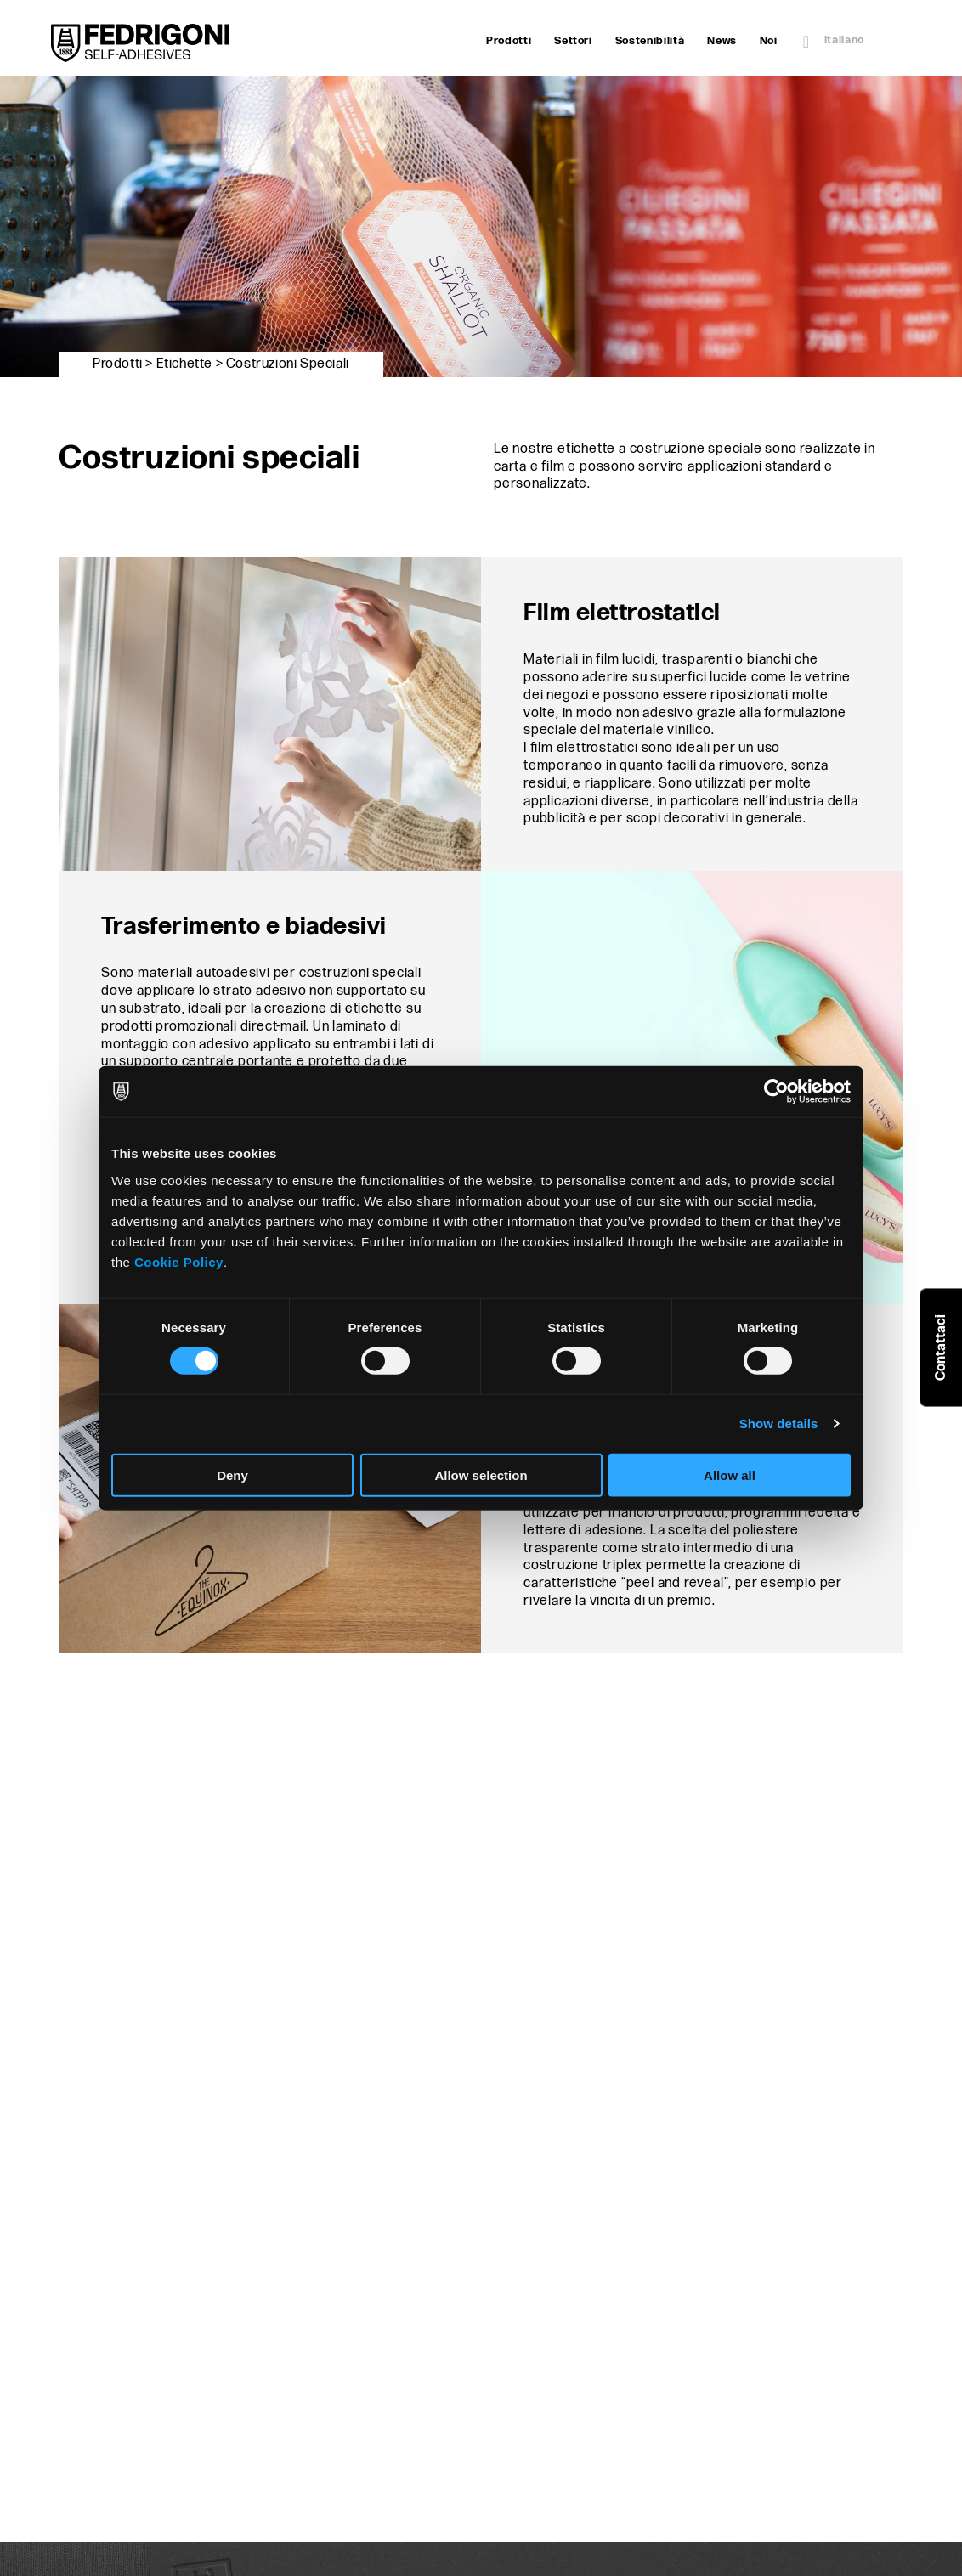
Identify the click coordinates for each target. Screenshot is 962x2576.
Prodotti (508, 41)
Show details (778, 1423)
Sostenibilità (649, 41)
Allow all (729, 1474)
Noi (769, 41)
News (722, 41)
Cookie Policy (179, 1261)
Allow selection (480, 1474)
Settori (573, 41)
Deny (232, 1474)
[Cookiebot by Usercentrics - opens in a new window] (776, 1091)
